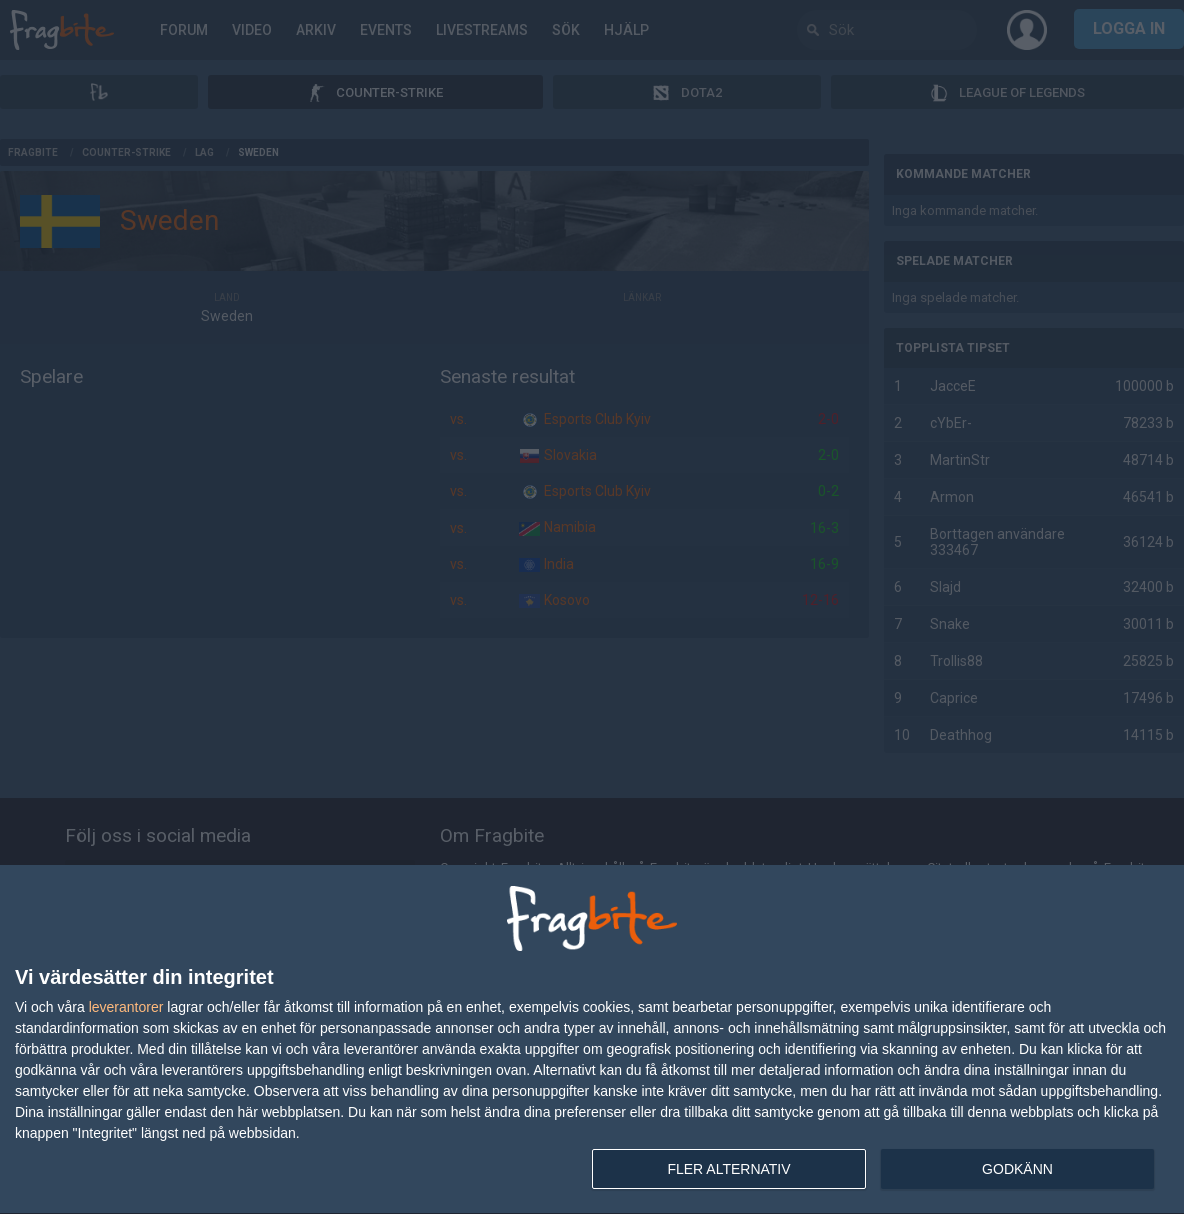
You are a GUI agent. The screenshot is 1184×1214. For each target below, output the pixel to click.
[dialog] (592, 1040)
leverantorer (126, 1007)
